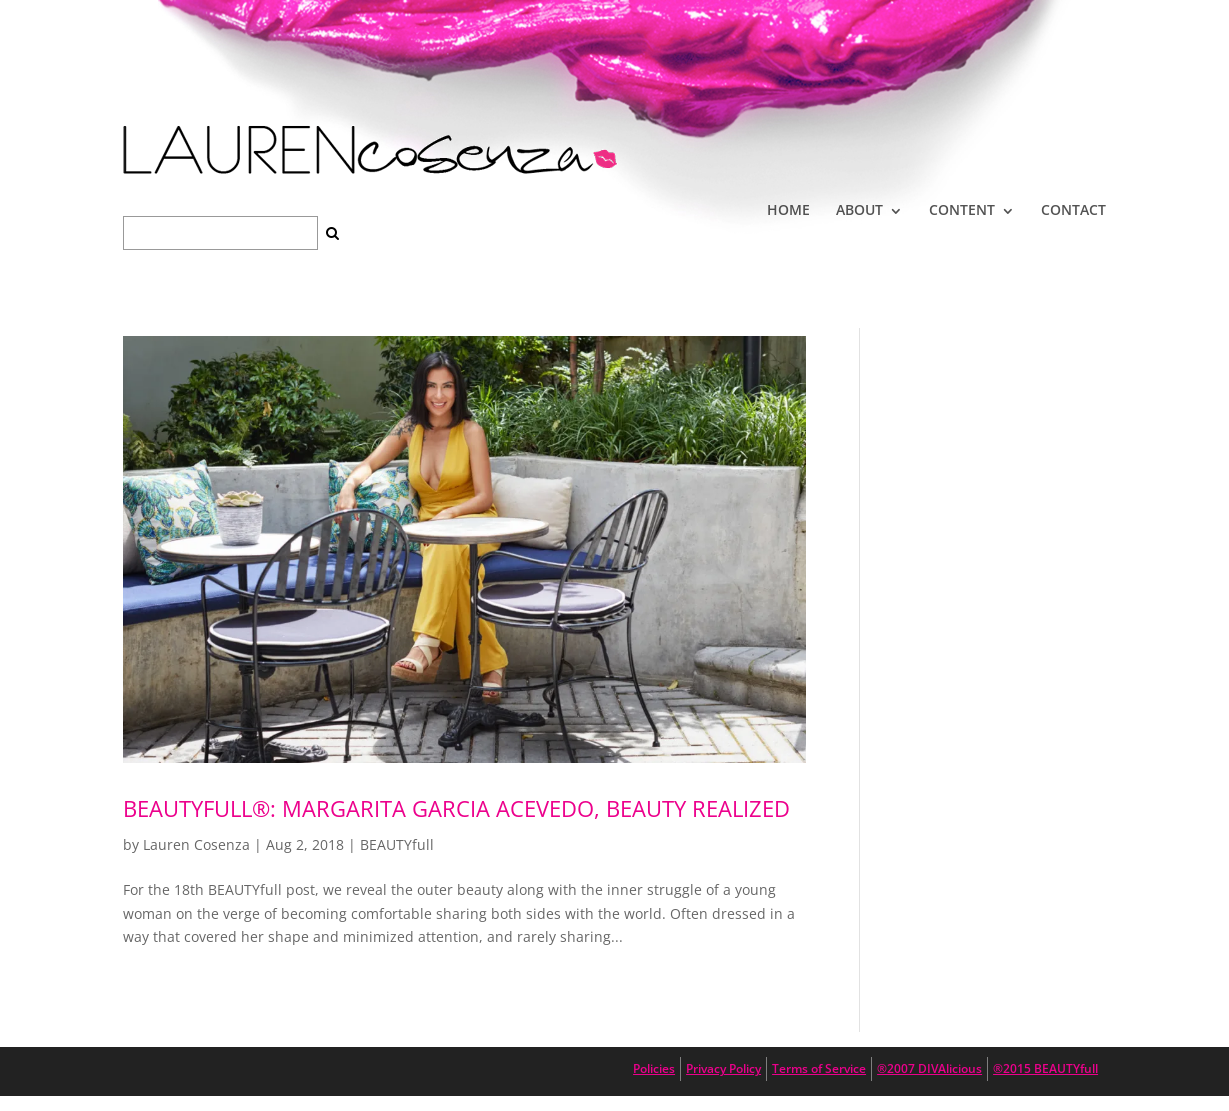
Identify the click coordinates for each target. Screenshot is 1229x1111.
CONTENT (962, 209)
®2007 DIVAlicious (929, 1068)
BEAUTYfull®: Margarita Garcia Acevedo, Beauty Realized (456, 808)
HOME (788, 209)
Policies (654, 1068)
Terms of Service (819, 1068)
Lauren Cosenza (196, 844)
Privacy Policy (723, 1068)
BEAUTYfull (397, 844)
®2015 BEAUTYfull (1045, 1068)
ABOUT (859, 209)
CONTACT (1073, 209)
